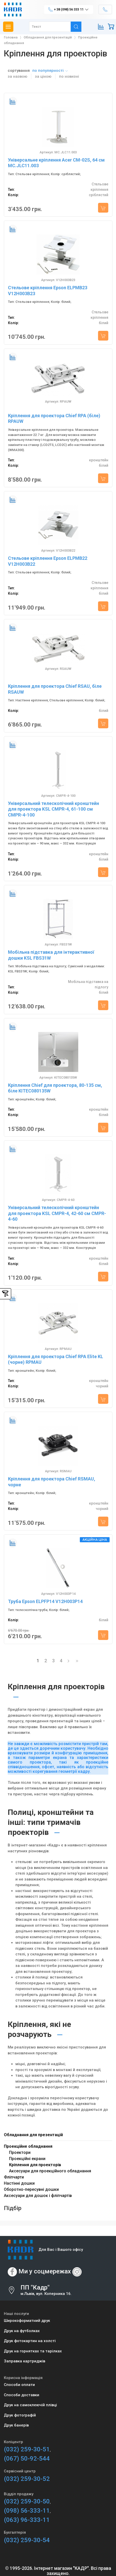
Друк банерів (16, 2425)
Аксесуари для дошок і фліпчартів (38, 2195)
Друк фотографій (20, 2415)
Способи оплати (19, 2384)
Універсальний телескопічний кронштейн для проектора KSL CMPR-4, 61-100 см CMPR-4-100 (53, 809)
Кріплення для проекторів (35, 2164)
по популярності (50, 70)
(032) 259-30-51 (27, 2449)
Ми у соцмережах (44, 2271)
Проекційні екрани (27, 2158)
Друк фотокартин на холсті (30, 2341)
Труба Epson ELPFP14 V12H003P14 (45, 1601)
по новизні (69, 76)
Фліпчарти (14, 2177)
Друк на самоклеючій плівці (30, 2405)
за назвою (17, 76)
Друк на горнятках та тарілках (33, 2351)
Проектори (20, 2152)
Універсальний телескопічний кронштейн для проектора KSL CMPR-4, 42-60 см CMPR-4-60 (57, 1213)
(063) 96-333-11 (27, 2519)
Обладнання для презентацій (33, 2134)
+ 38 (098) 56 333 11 (68, 9)
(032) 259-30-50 (27, 2501)
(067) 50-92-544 (27, 2458)
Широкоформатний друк (27, 2320)
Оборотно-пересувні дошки (31, 2189)
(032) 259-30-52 (27, 2478)
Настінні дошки (19, 2183)
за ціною (43, 76)
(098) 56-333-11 (27, 2510)
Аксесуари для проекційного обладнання (50, 2171)
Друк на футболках (22, 2331)
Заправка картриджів (24, 2361)
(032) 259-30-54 (27, 2540)
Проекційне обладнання (28, 2146)
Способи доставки (21, 2395)
